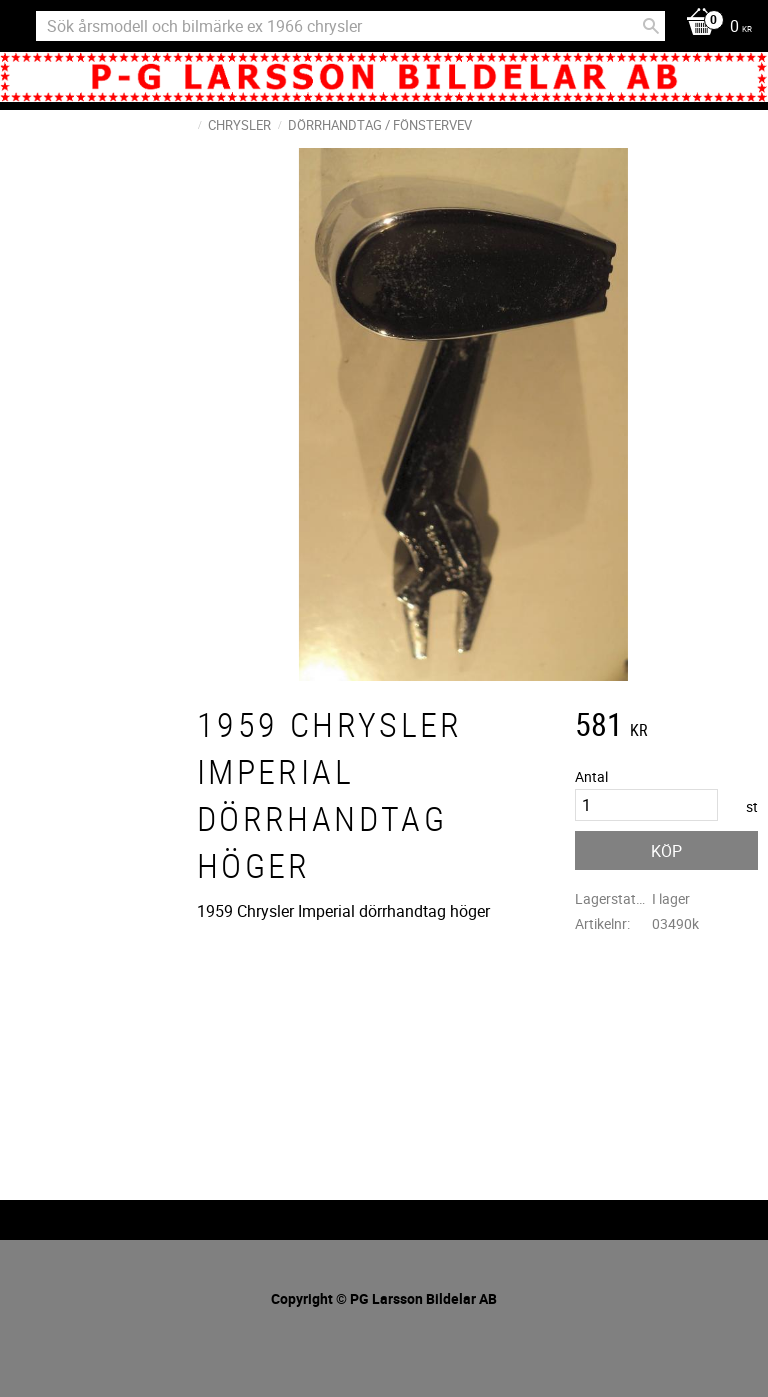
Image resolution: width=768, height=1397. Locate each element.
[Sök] (651, 26)
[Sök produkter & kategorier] (350, 26)
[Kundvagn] (714, 27)
